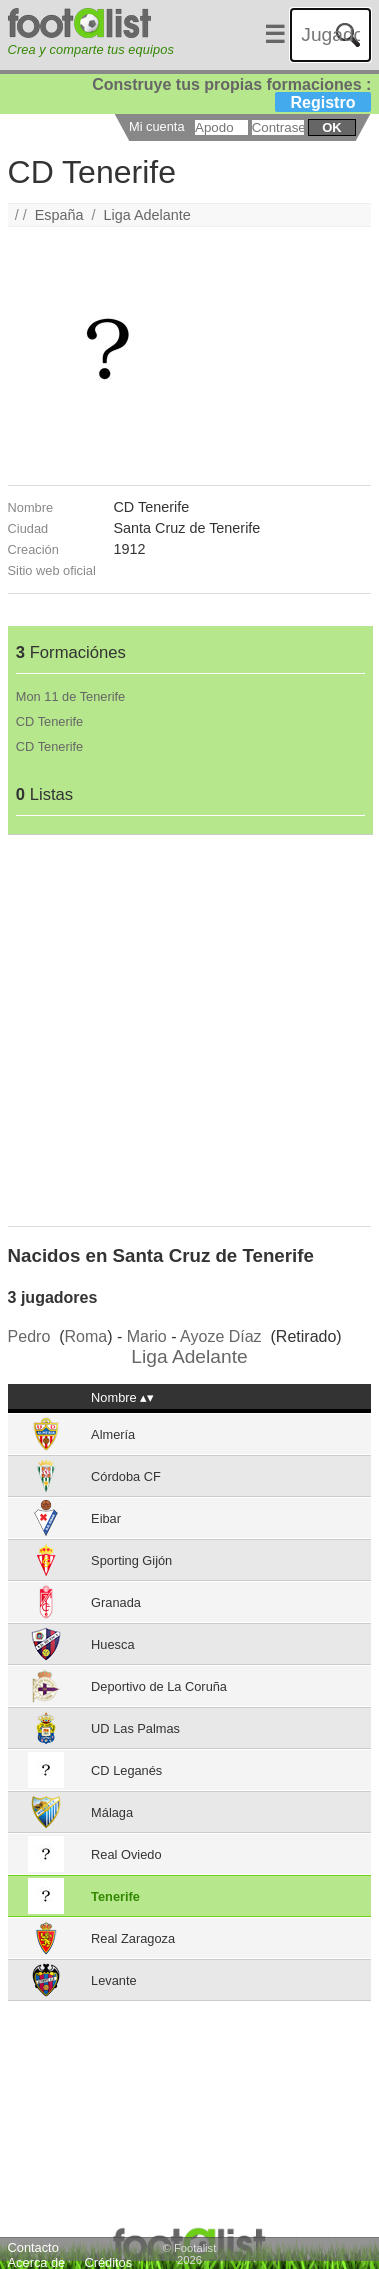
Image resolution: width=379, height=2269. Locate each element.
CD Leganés (126, 1770)
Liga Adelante (147, 215)
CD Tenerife (49, 721)
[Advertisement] (187, 1022)
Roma (86, 1336)
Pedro (29, 1336)
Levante (114, 1980)
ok (331, 127)
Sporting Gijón (131, 1560)
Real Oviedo (126, 1854)
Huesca (112, 1644)
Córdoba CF (126, 1476)
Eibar (106, 1518)
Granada (116, 1602)
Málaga (112, 1812)
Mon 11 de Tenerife (70, 696)
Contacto (33, 2247)
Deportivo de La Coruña (159, 1686)
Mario (147, 1336)
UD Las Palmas (135, 1728)
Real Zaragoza (133, 1938)
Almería (113, 1434)
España (59, 215)
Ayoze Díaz (221, 1336)
